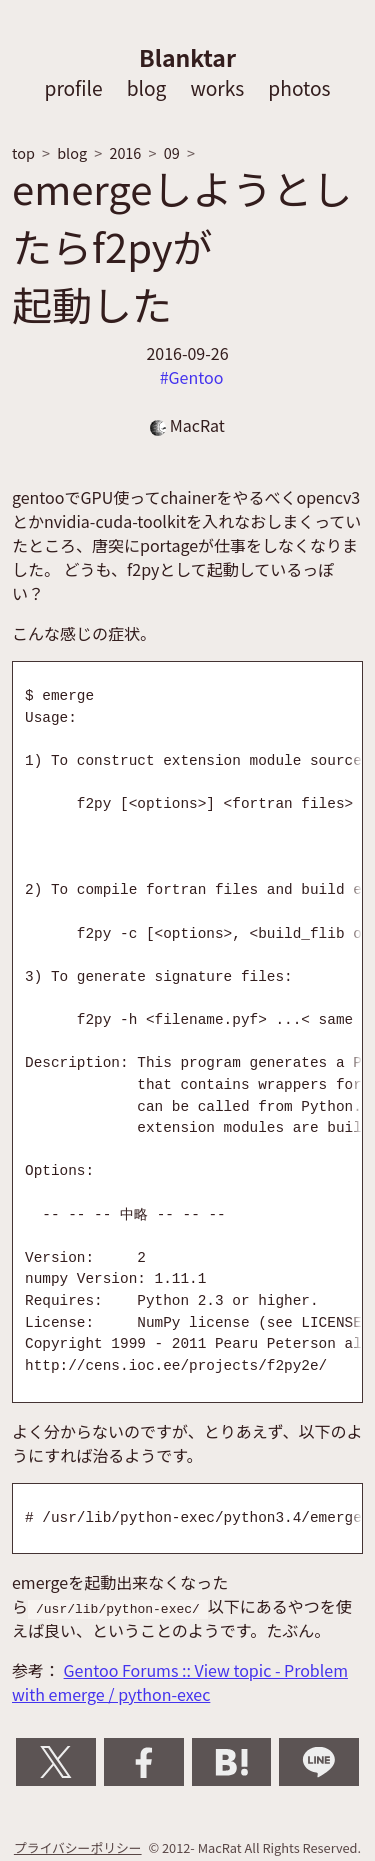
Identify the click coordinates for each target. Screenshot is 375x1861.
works (217, 88)
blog (147, 88)
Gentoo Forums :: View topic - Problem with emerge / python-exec (180, 1682)
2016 (125, 152)
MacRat (187, 425)
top (23, 152)
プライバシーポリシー (78, 1847)
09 (172, 152)
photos (299, 88)
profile (73, 88)
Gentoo (196, 377)
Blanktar (187, 57)
